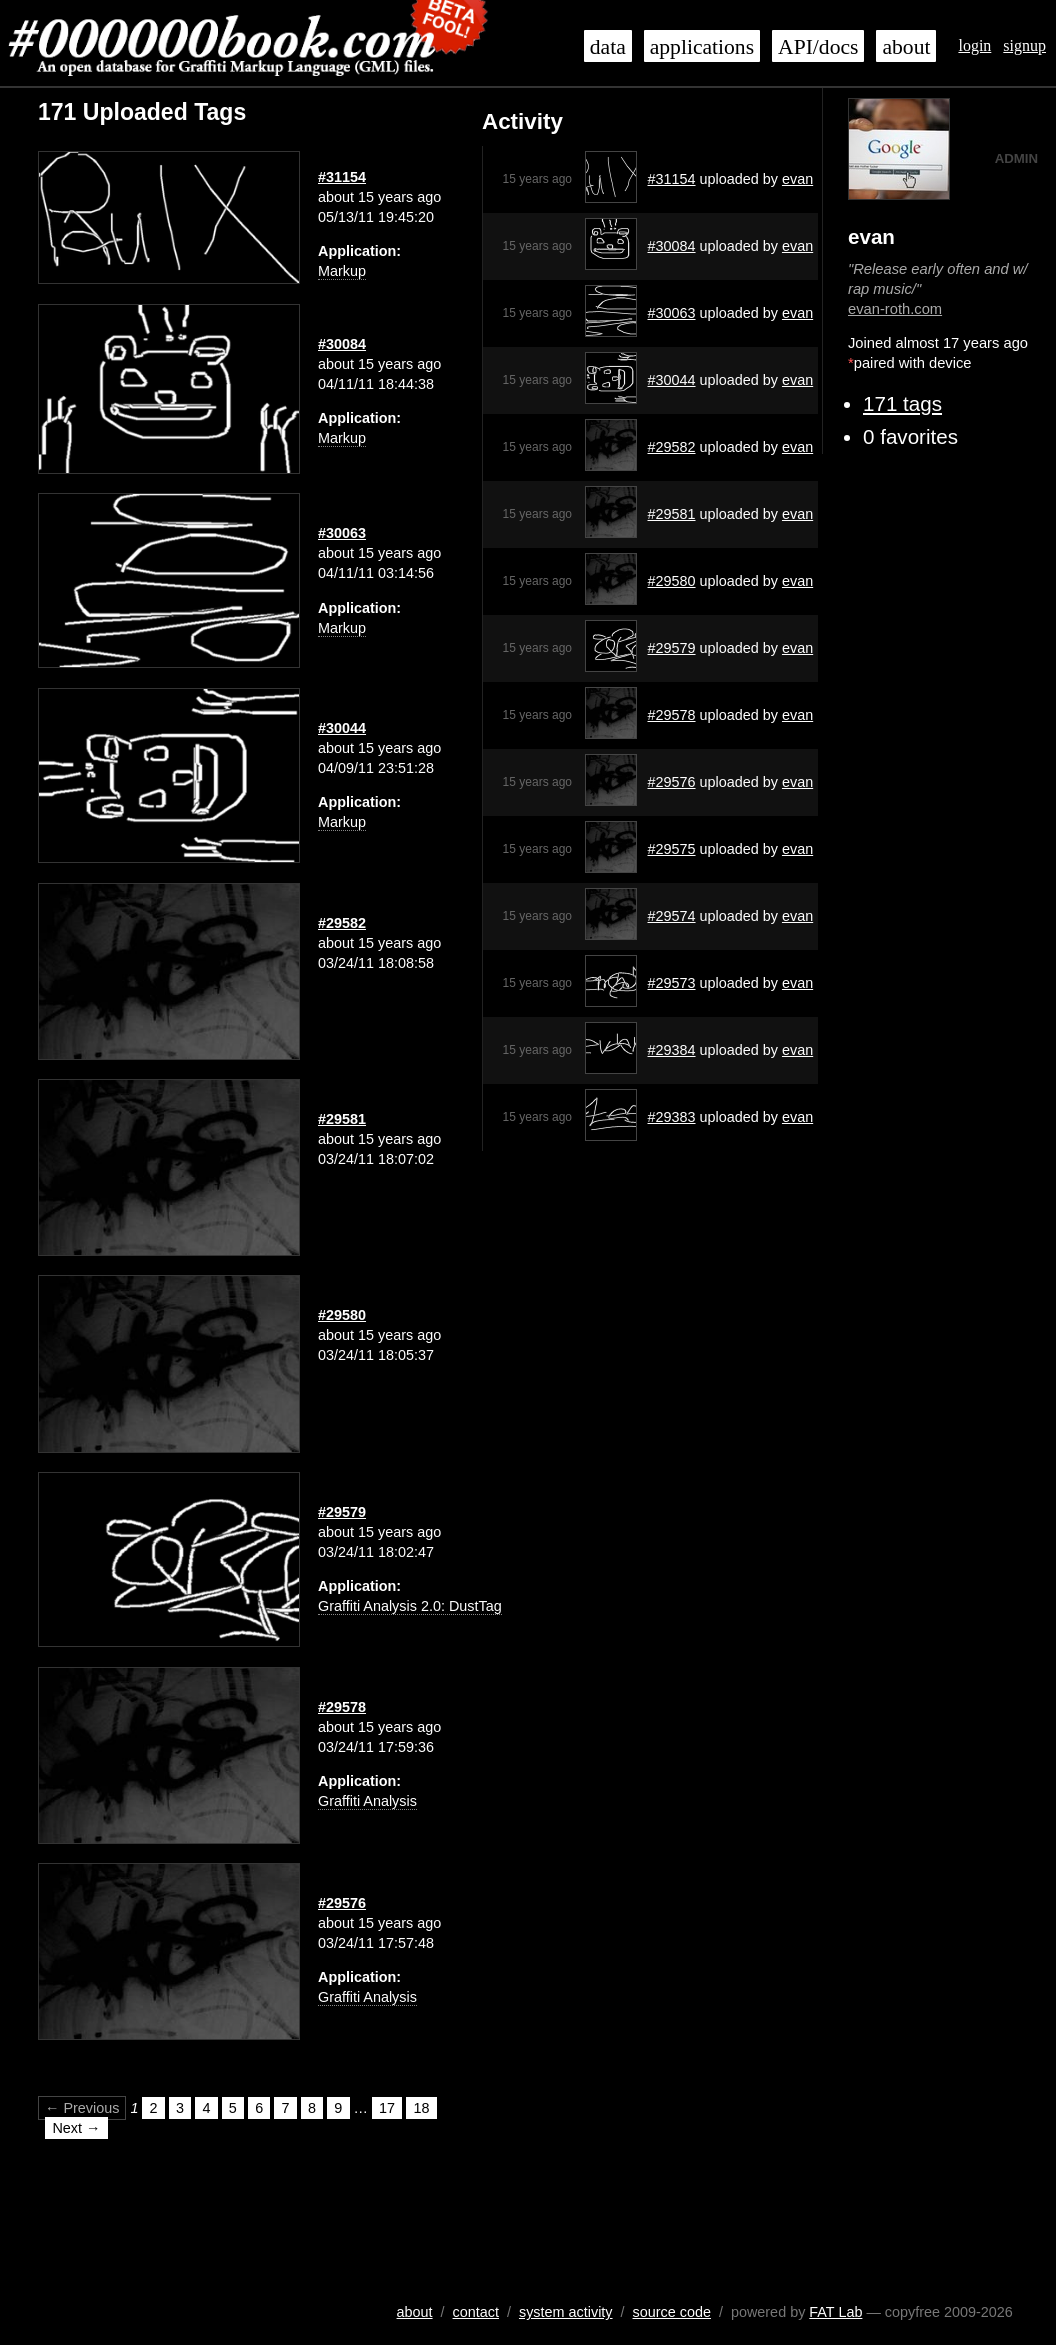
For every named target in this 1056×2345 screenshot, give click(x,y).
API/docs (818, 47)
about (906, 47)
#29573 (672, 983)
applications (702, 47)
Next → (76, 2128)
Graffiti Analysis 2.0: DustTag (410, 1606)
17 (387, 2108)
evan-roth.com (895, 309)
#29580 (672, 581)
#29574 (672, 916)
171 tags (902, 403)
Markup (342, 271)
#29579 (672, 648)
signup (1024, 45)
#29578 (672, 715)
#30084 (672, 246)
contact (476, 2312)
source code (672, 2312)
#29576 (672, 782)
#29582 (672, 447)
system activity (566, 2312)
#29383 (672, 1117)
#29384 (672, 1050)
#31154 (672, 179)
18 (422, 2108)
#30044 (672, 380)
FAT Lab (835, 2312)
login (974, 45)
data (608, 47)
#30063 (672, 313)
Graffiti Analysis (367, 1801)
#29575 (672, 849)
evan (797, 179)
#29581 (672, 514)
